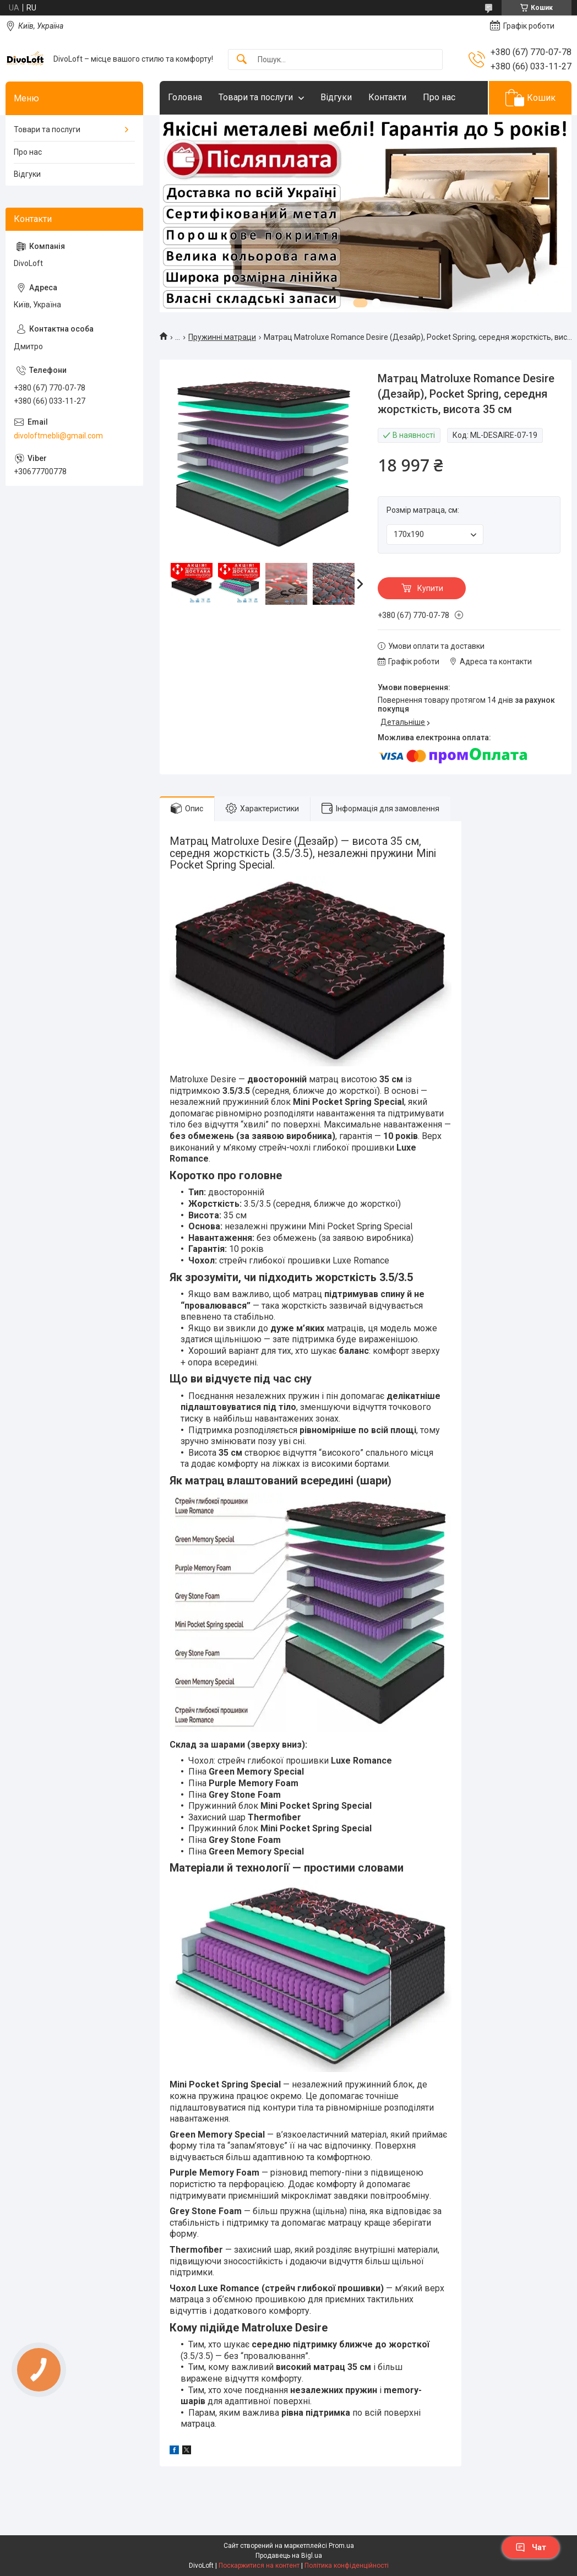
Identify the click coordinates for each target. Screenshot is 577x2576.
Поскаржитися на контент (259, 2565)
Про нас (439, 97)
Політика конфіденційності (346, 2565)
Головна (185, 97)
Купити (430, 588)
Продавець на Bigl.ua (288, 2555)
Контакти (387, 97)
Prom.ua (341, 2546)
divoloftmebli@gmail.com (58, 435)
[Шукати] (241, 59)
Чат (530, 2547)
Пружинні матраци (222, 337)
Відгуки (336, 97)
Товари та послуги (256, 97)
